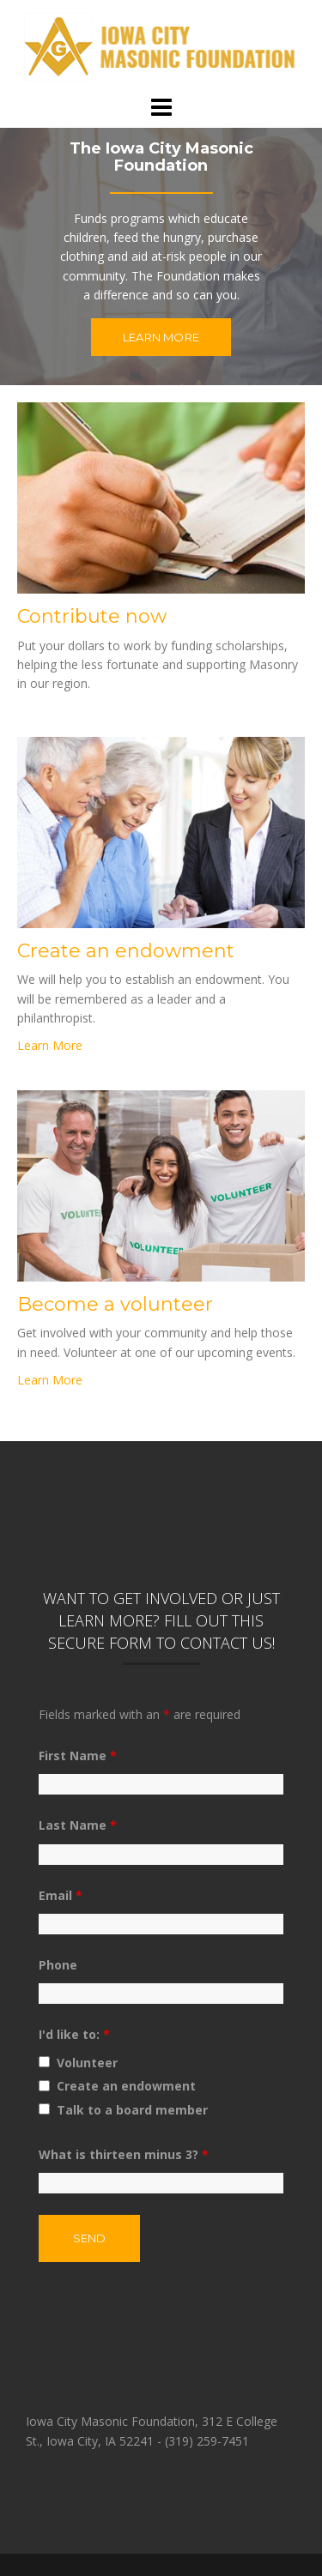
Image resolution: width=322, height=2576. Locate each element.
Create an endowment (126, 2086)
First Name (78, 1755)
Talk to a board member (132, 2110)
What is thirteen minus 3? (124, 2154)
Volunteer (87, 2062)
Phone (58, 1965)
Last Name (78, 1825)
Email (60, 1895)
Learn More (161, 337)
